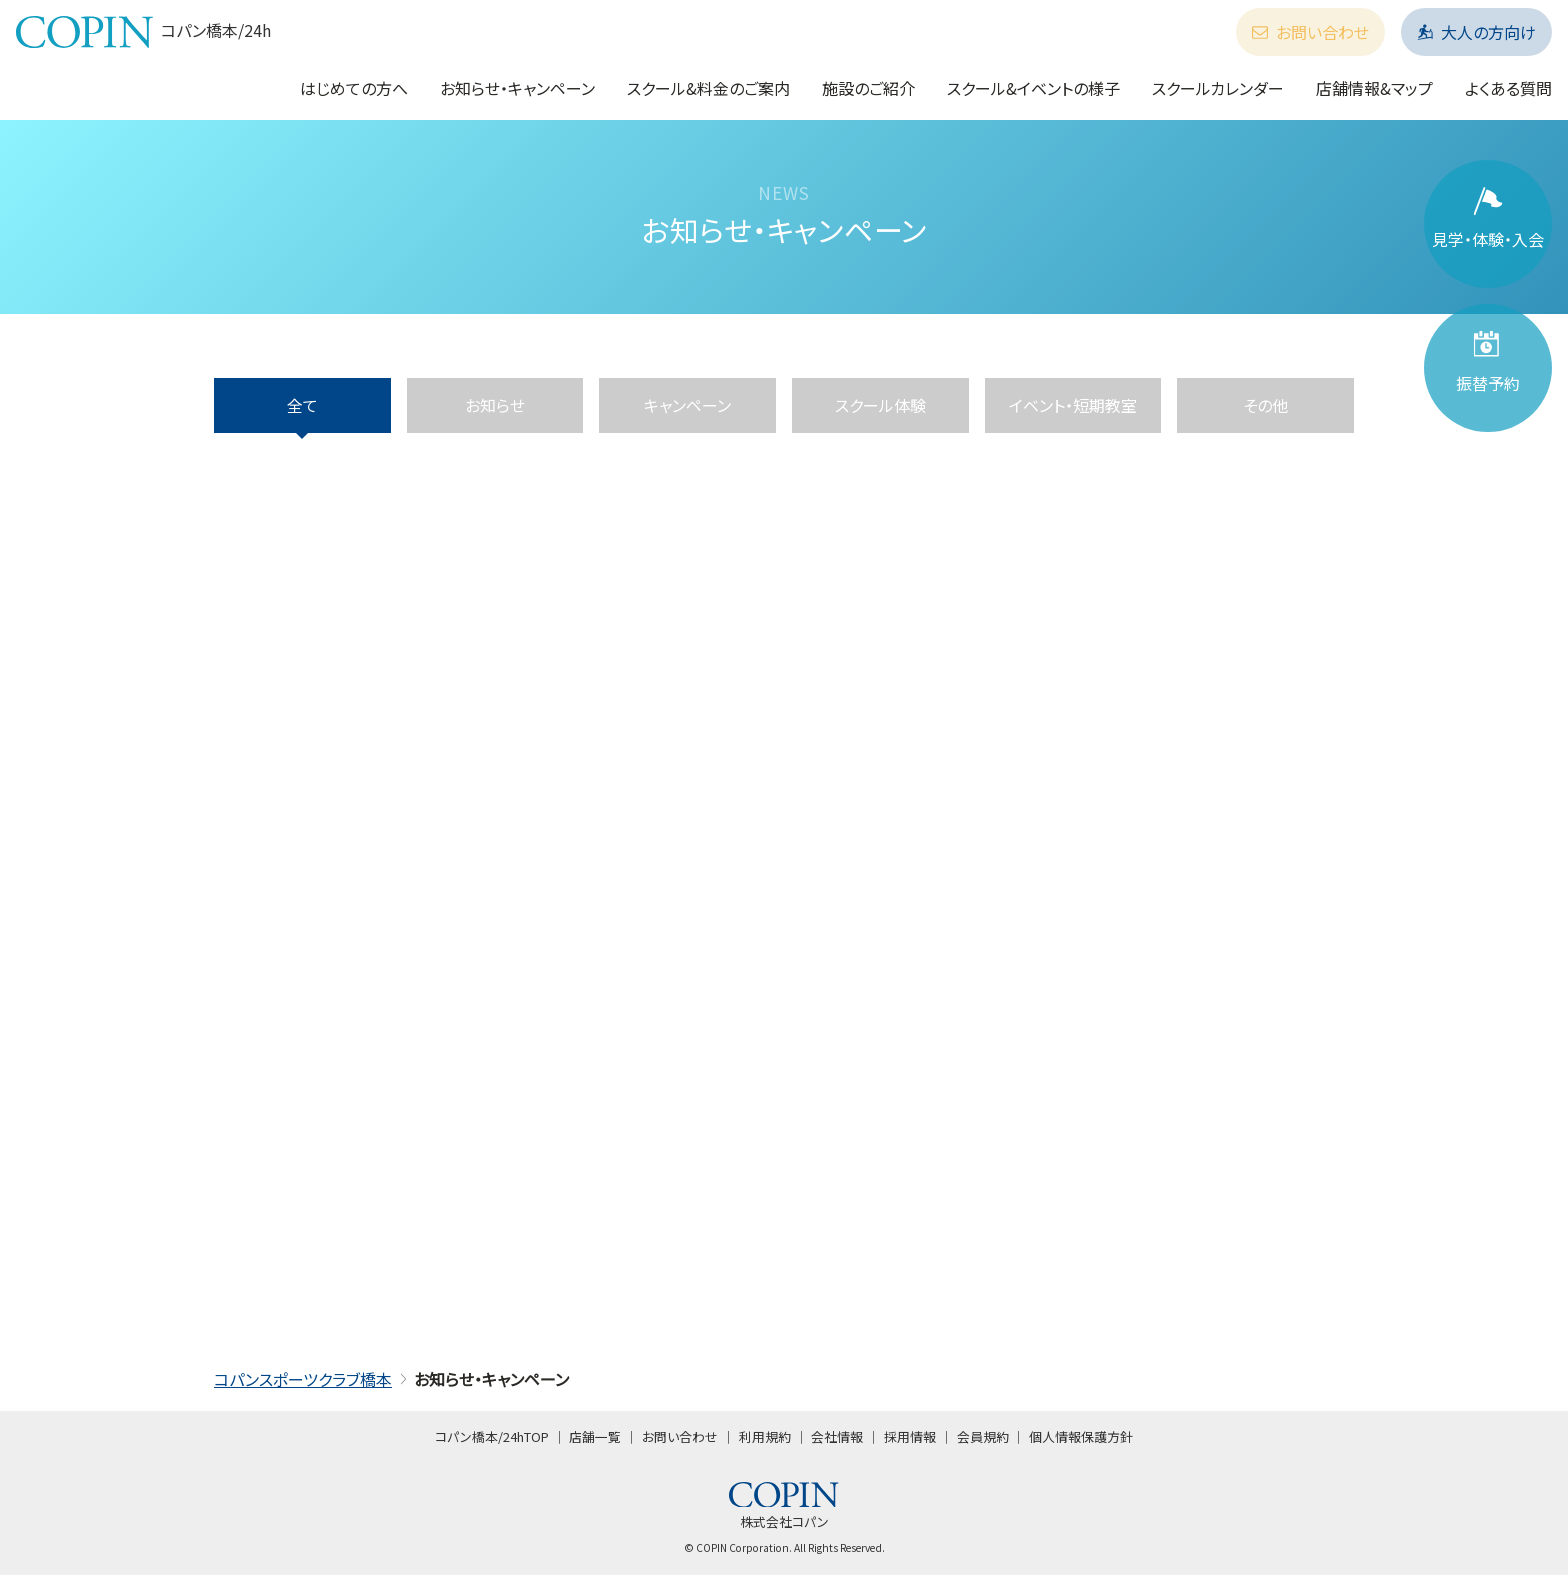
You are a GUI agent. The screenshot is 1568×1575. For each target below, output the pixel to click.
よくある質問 (1508, 88)
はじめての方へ (354, 88)
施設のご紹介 (868, 88)
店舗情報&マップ (1374, 88)
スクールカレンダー (1218, 88)
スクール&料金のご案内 (708, 88)
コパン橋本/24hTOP (492, 1436)
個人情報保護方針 (1081, 1436)
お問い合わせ (1310, 32)
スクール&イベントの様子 (1033, 88)
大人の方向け (1476, 32)
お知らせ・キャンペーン (517, 88)
